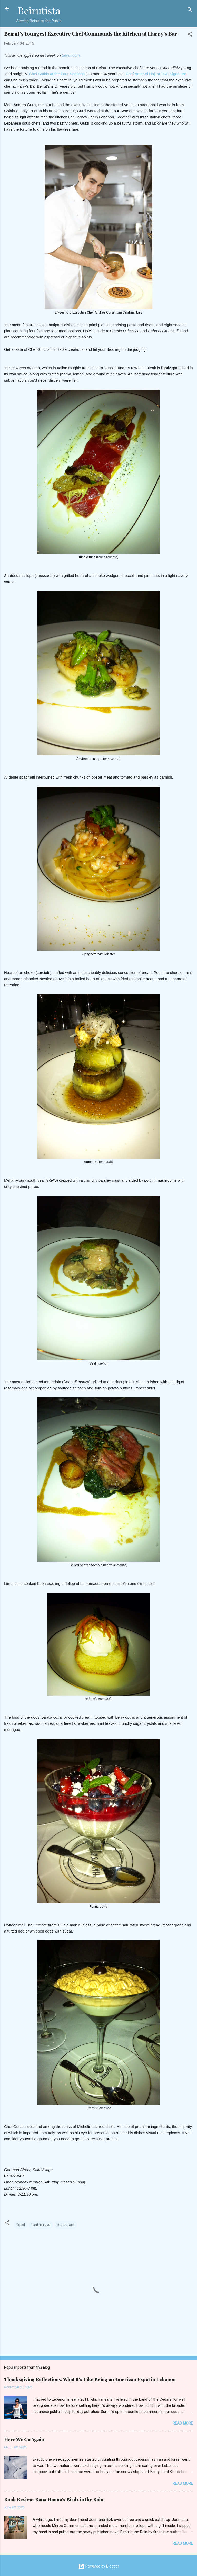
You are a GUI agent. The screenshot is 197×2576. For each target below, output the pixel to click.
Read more (183, 2423)
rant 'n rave (41, 2224)
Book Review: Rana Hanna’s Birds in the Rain (53, 2499)
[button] (190, 35)
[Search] (190, 10)
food (21, 2224)
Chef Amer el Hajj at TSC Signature (156, 74)
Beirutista (39, 10)
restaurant (65, 2224)
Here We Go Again (24, 2439)
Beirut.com (71, 55)
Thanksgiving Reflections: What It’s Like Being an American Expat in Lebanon (90, 2379)
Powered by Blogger (98, 2566)
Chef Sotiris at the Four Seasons (57, 74)
